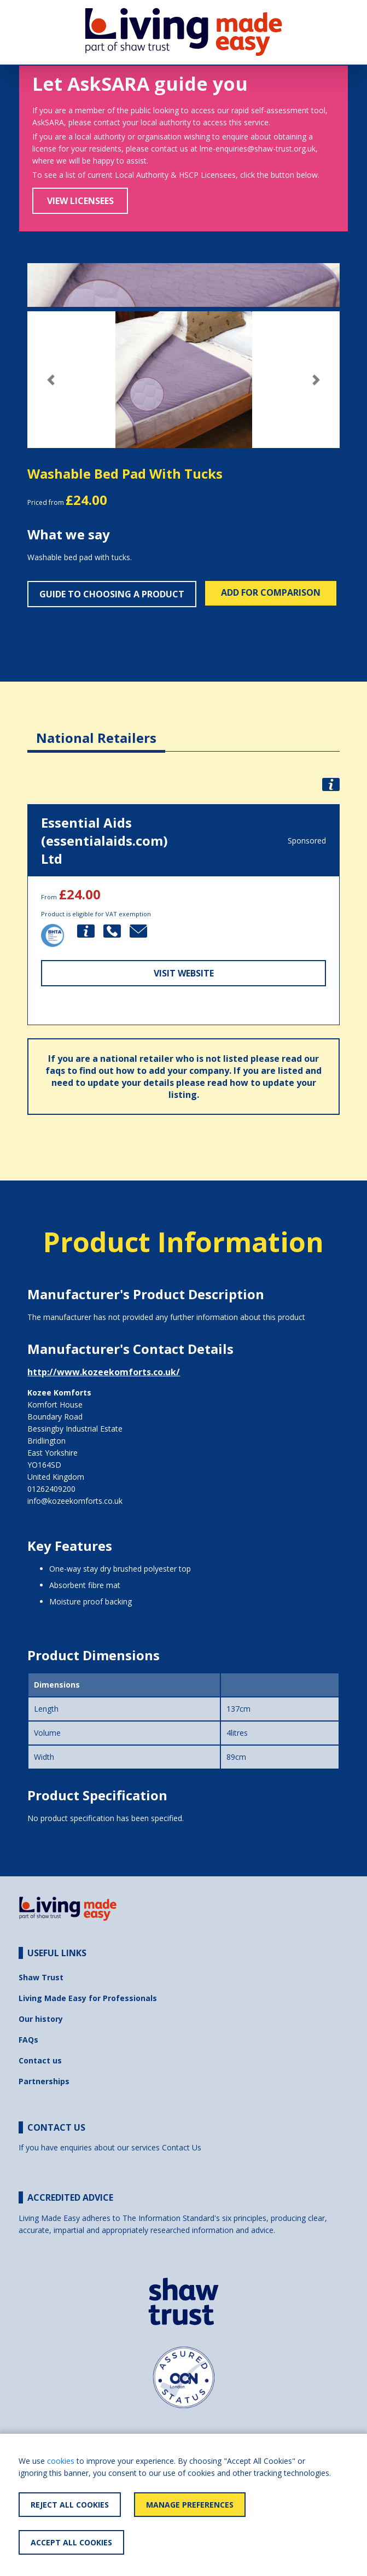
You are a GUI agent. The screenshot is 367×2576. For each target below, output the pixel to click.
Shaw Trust (41, 1977)
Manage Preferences (190, 2504)
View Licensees (80, 201)
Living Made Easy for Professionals (88, 1998)
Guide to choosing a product (111, 594)
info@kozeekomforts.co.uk (75, 1501)
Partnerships (44, 2081)
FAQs (28, 2039)
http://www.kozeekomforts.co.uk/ (103, 1372)
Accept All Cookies (71, 2542)
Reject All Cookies (70, 2504)
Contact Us (181, 2147)
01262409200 (51, 1489)
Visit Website (184, 973)
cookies (60, 2461)
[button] (50, 380)
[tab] (96, 729)
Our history (41, 2019)
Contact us (40, 2060)
